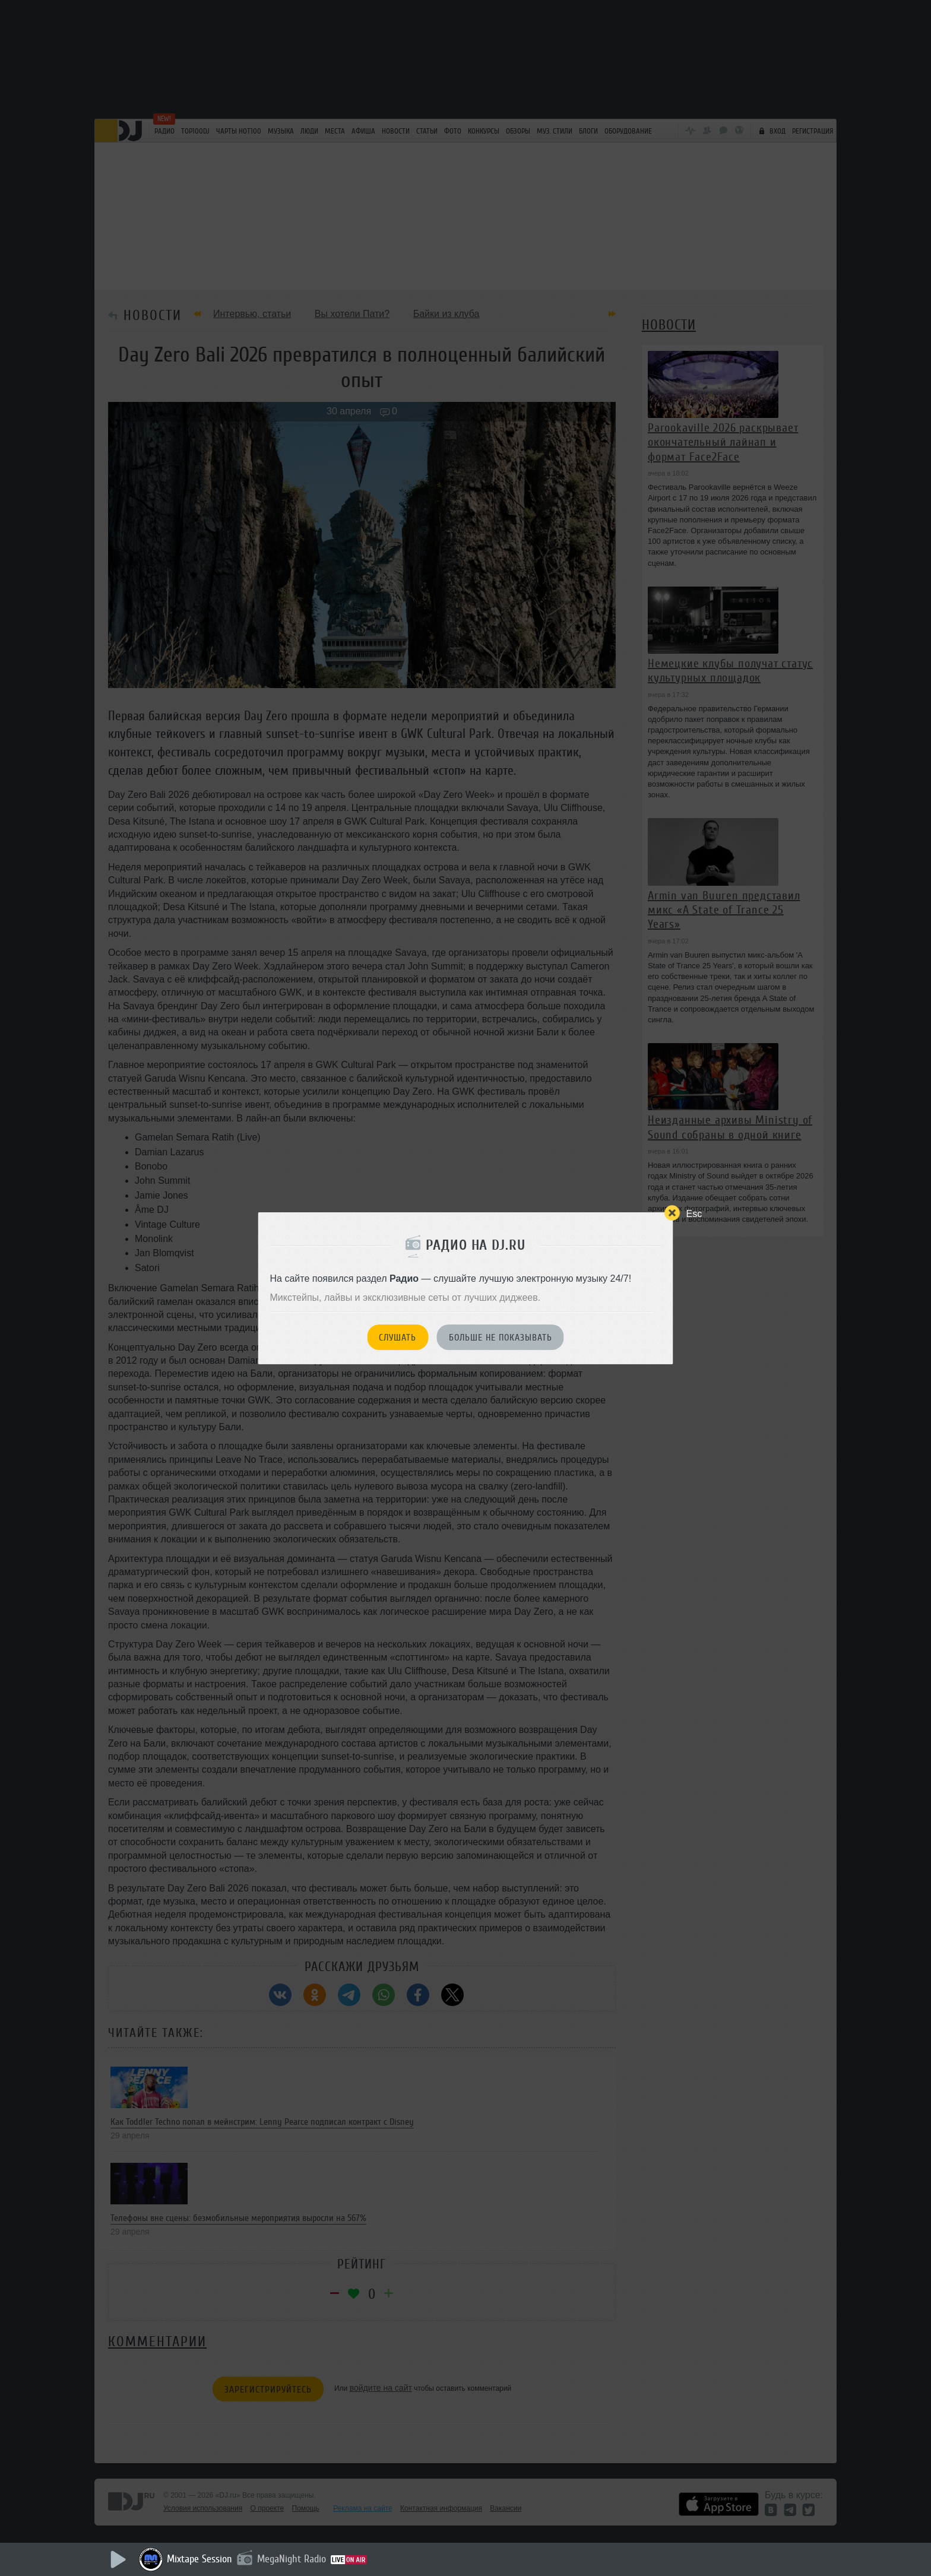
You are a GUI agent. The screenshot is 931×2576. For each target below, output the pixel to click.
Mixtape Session (199, 2559)
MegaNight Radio (291, 2559)
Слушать (397, 1337)
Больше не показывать (500, 1337)
